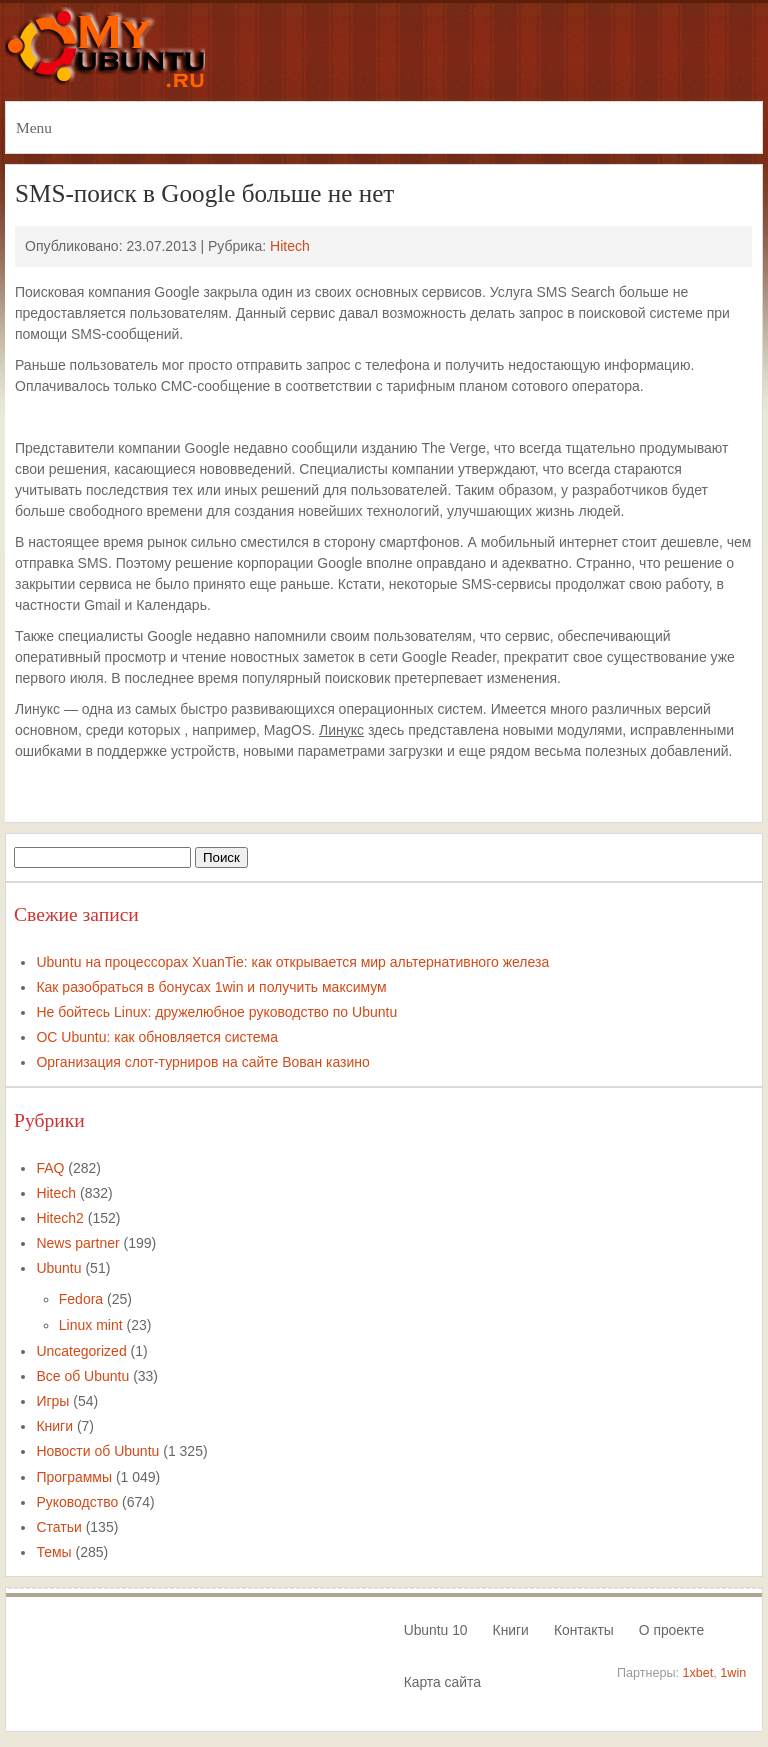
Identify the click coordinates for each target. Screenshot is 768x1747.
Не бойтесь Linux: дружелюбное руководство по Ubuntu (216, 1012)
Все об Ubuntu (82, 1376)
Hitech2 (59, 1218)
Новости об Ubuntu (97, 1451)
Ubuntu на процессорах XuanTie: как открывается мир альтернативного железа (292, 962)
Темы (53, 1552)
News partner (77, 1243)
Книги (54, 1426)
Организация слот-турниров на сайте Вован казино (202, 1062)
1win (733, 1673)
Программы (74, 1477)
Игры (52, 1401)
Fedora (81, 1299)
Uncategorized (81, 1351)
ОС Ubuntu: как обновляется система (157, 1037)
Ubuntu (58, 1268)
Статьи (58, 1527)
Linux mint (91, 1325)
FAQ (50, 1168)
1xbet (698, 1673)
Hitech (290, 246)
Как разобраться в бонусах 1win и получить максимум (211, 987)
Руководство (77, 1502)
